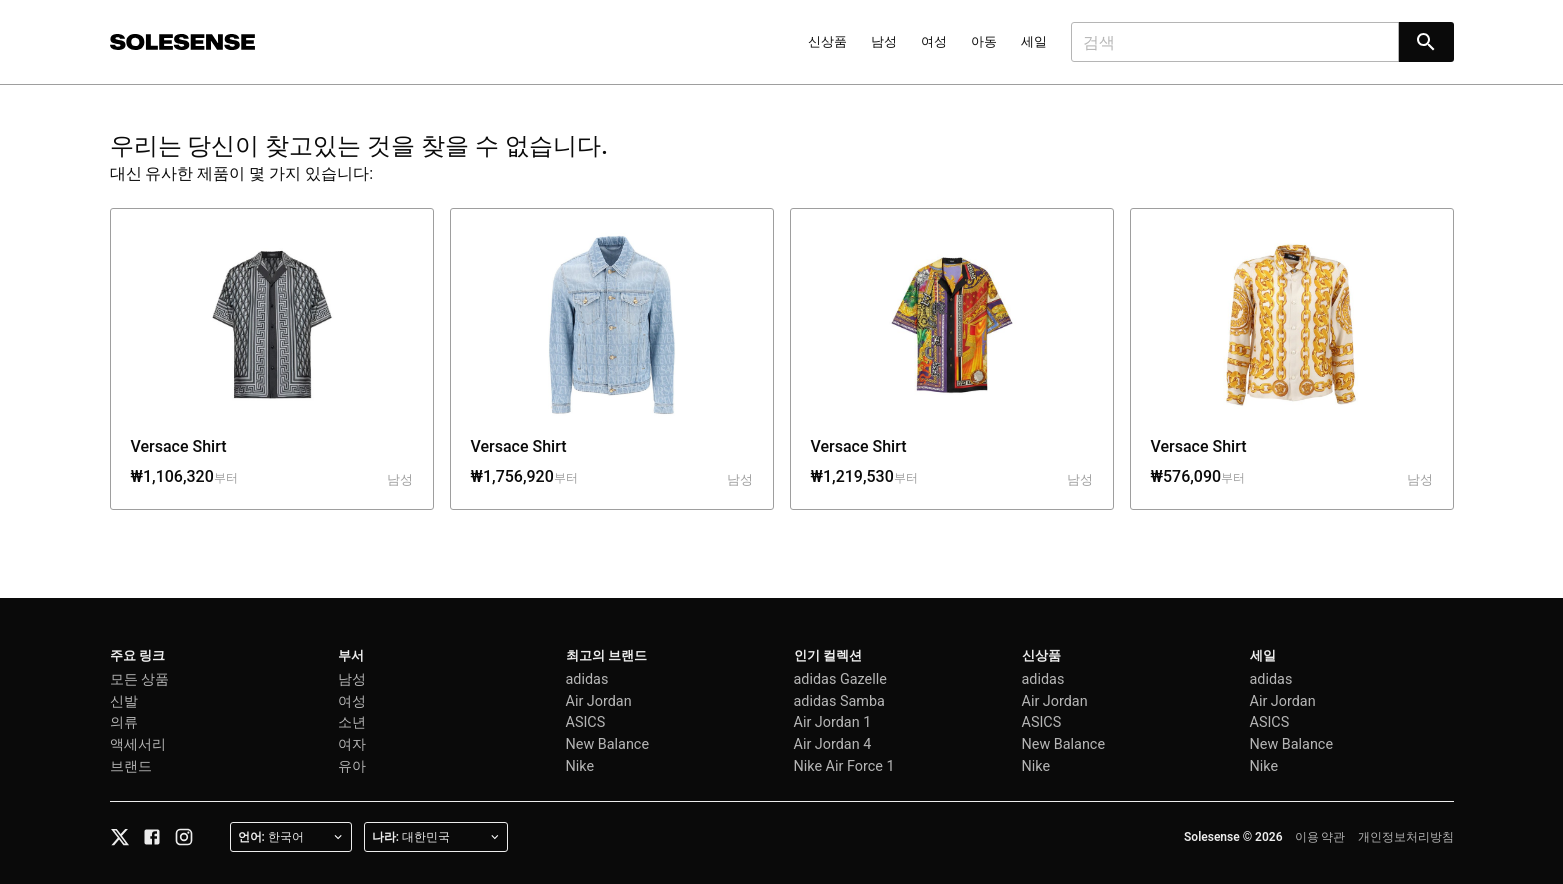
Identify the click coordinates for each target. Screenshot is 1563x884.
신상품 (827, 41)
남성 (884, 41)
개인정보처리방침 (1406, 837)
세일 (1034, 41)
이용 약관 (1320, 837)
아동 (984, 41)
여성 (934, 41)
